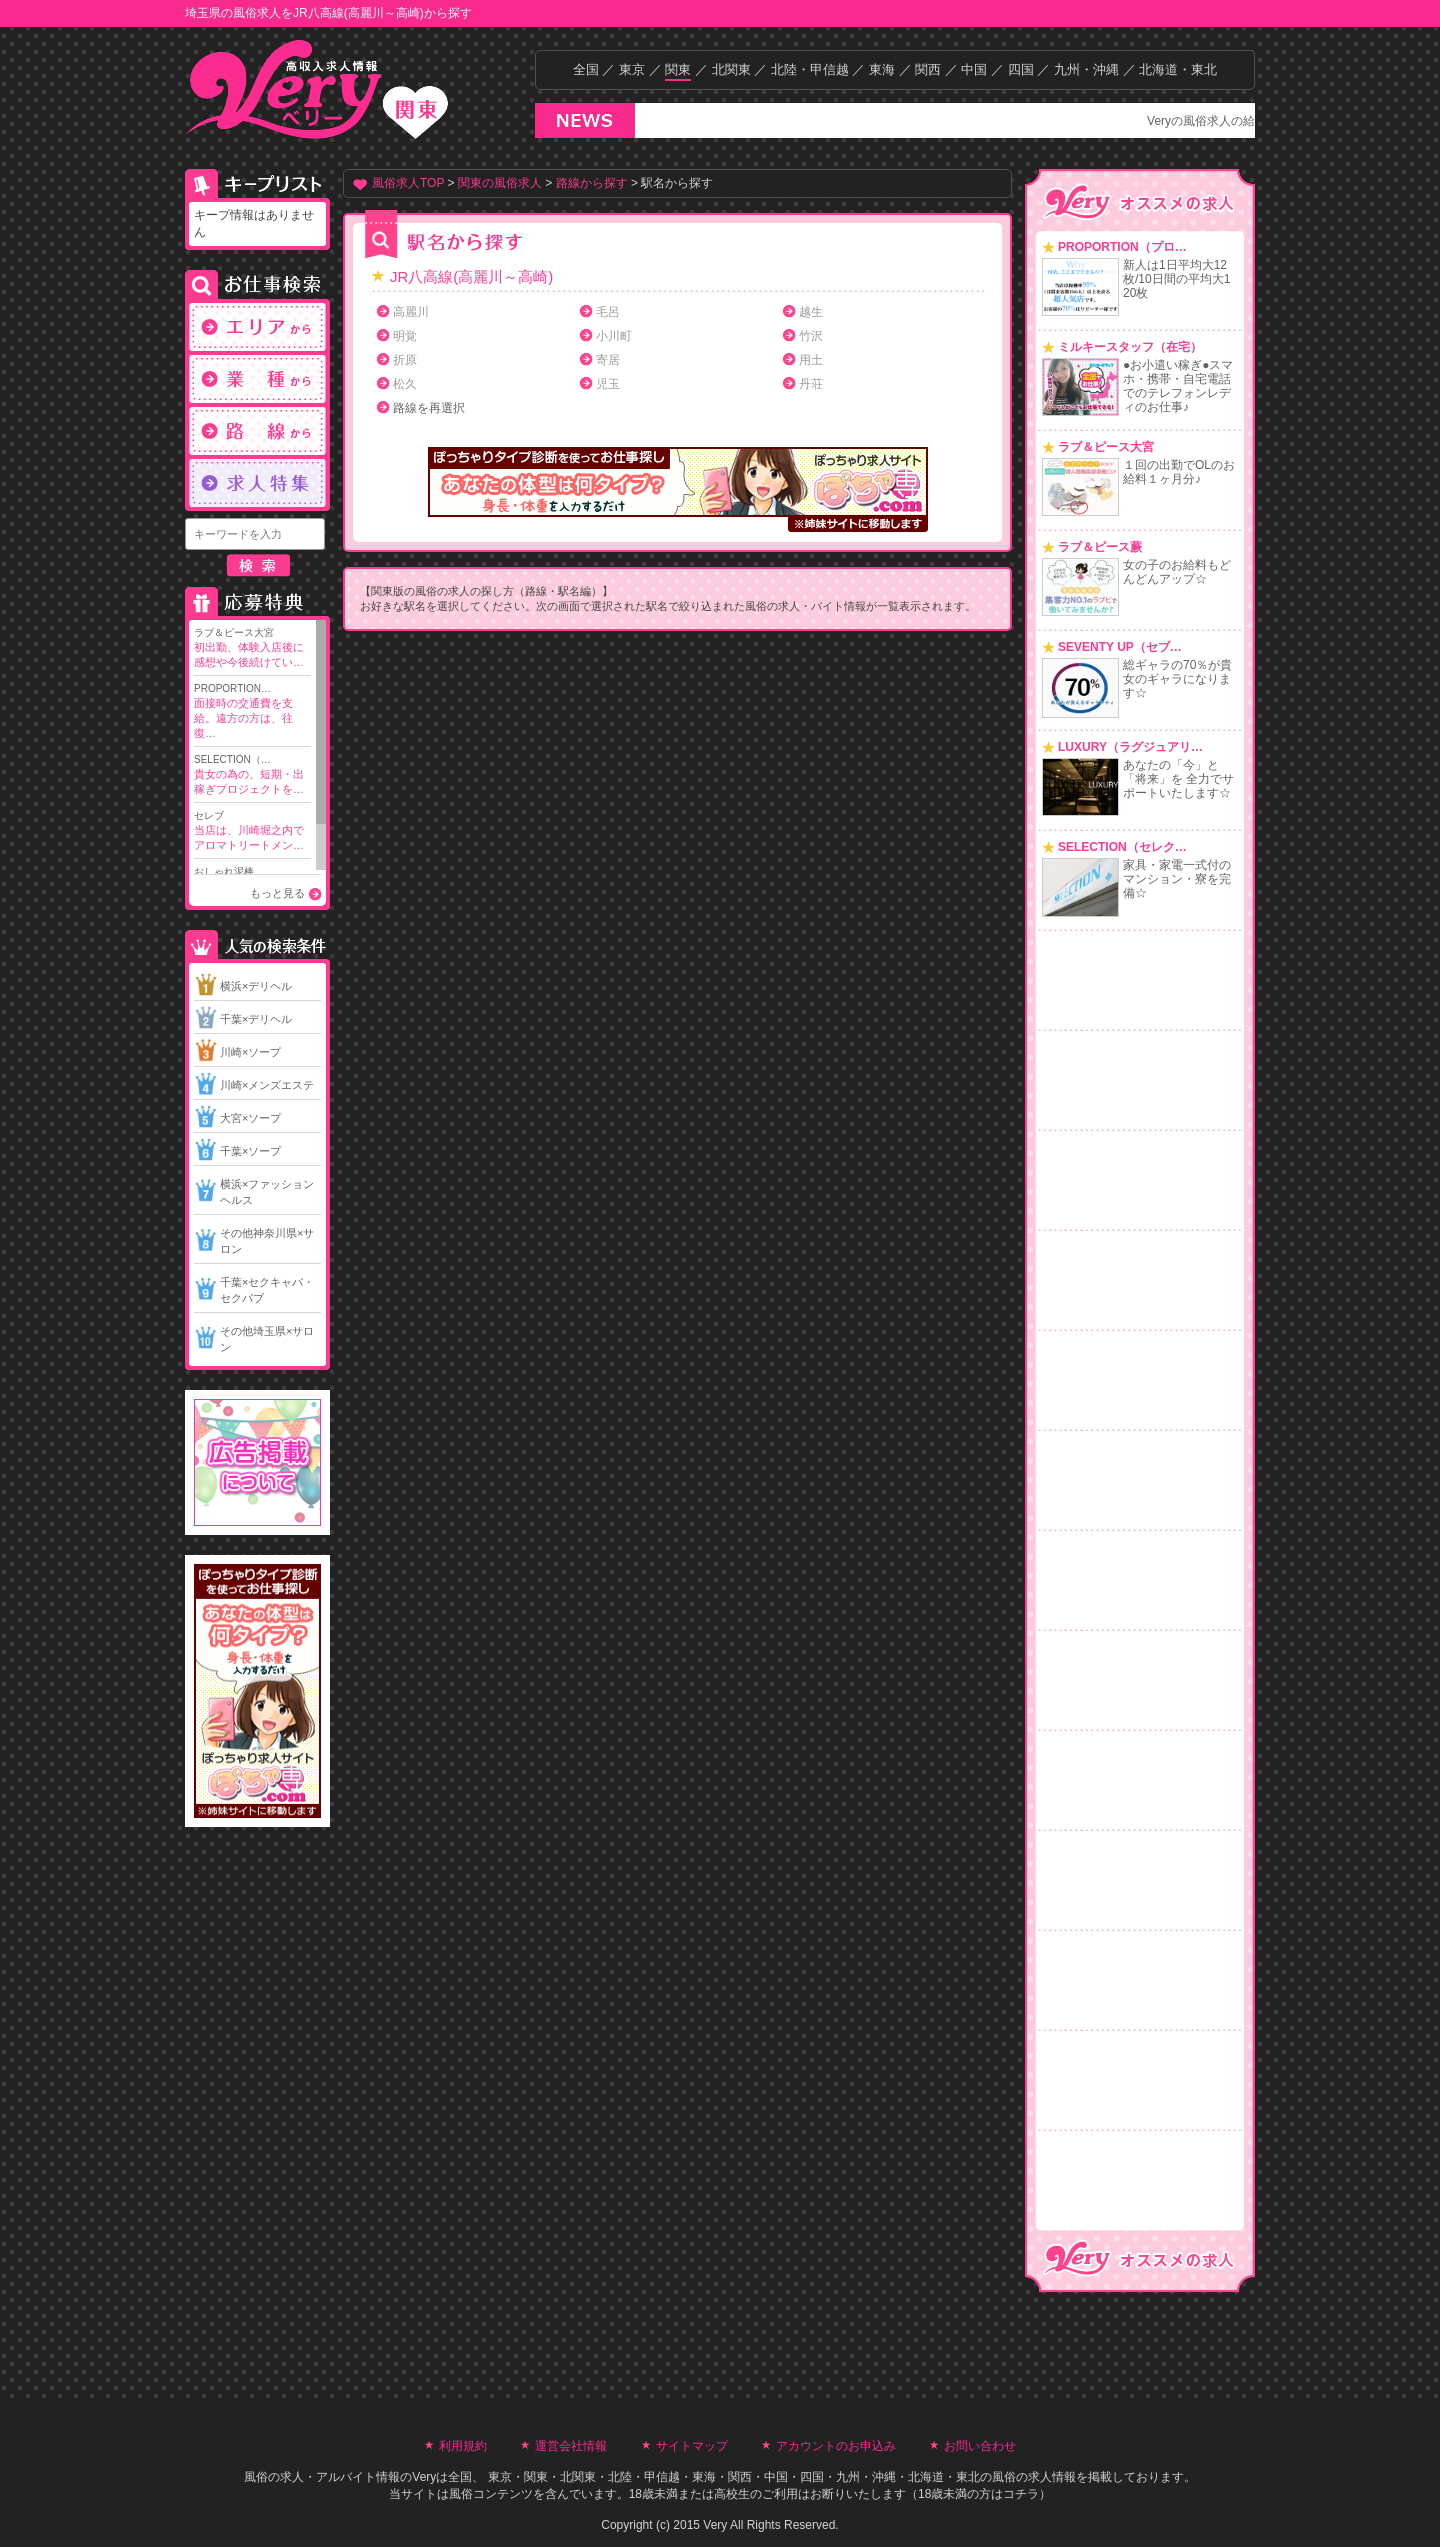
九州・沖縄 (1086, 69)
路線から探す (592, 183)
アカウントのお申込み (836, 2446)
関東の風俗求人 (500, 183)
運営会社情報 (571, 2446)
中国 (974, 69)
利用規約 (463, 2446)
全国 (586, 69)
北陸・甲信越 (810, 69)
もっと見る (277, 893)
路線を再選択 (429, 408)
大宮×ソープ (250, 1118)
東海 (882, 69)
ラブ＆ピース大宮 (252, 648)
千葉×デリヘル (256, 1019)
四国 (1021, 69)
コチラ (1021, 2494)
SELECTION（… (252, 775)
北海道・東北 (1178, 69)
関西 (928, 69)
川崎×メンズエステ (267, 1085)
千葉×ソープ (250, 1151)
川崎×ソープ (250, 1052)
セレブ (252, 831)
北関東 (731, 69)
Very (424, 2477)
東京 (632, 69)
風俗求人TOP (408, 183)
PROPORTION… (252, 712)
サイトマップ (692, 2446)
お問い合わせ (980, 2446)
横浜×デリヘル (256, 986)
